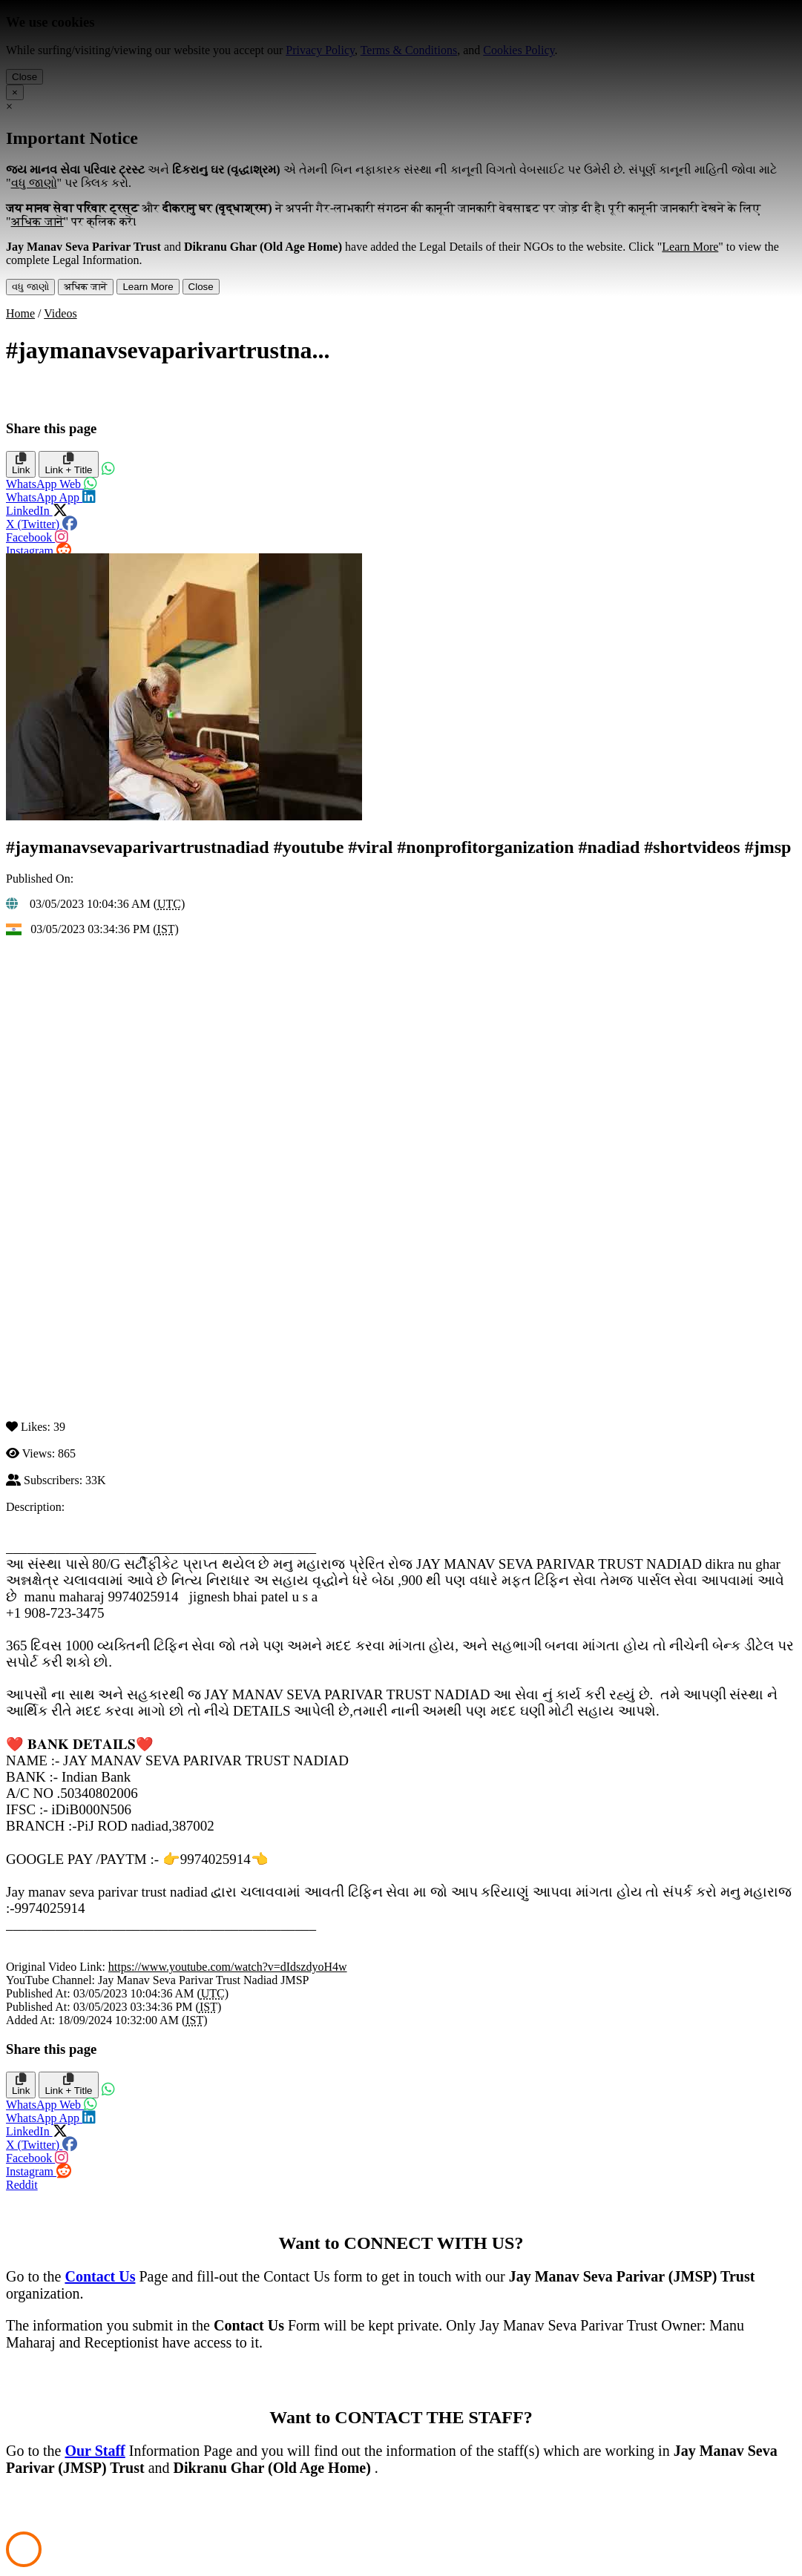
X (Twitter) (37, 520)
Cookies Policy (518, 50)
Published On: (39, 878)
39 (59, 1426)
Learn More (147, 286)
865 (67, 1453)
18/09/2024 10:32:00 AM (120, 2020)
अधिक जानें (86, 286)
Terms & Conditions (409, 50)
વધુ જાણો (30, 286)
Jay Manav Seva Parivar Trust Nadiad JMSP (203, 1980)
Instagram (37, 546)
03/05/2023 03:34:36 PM (87, 929)
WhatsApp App (51, 493)
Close (24, 76)
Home (20, 313)
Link (21, 466)
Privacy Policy (320, 50)
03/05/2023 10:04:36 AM (86, 903)
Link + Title (68, 466)
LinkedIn (51, 506)
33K (95, 1480)
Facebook (41, 533)
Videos (60, 313)
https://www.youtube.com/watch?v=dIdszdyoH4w (227, 1966)
